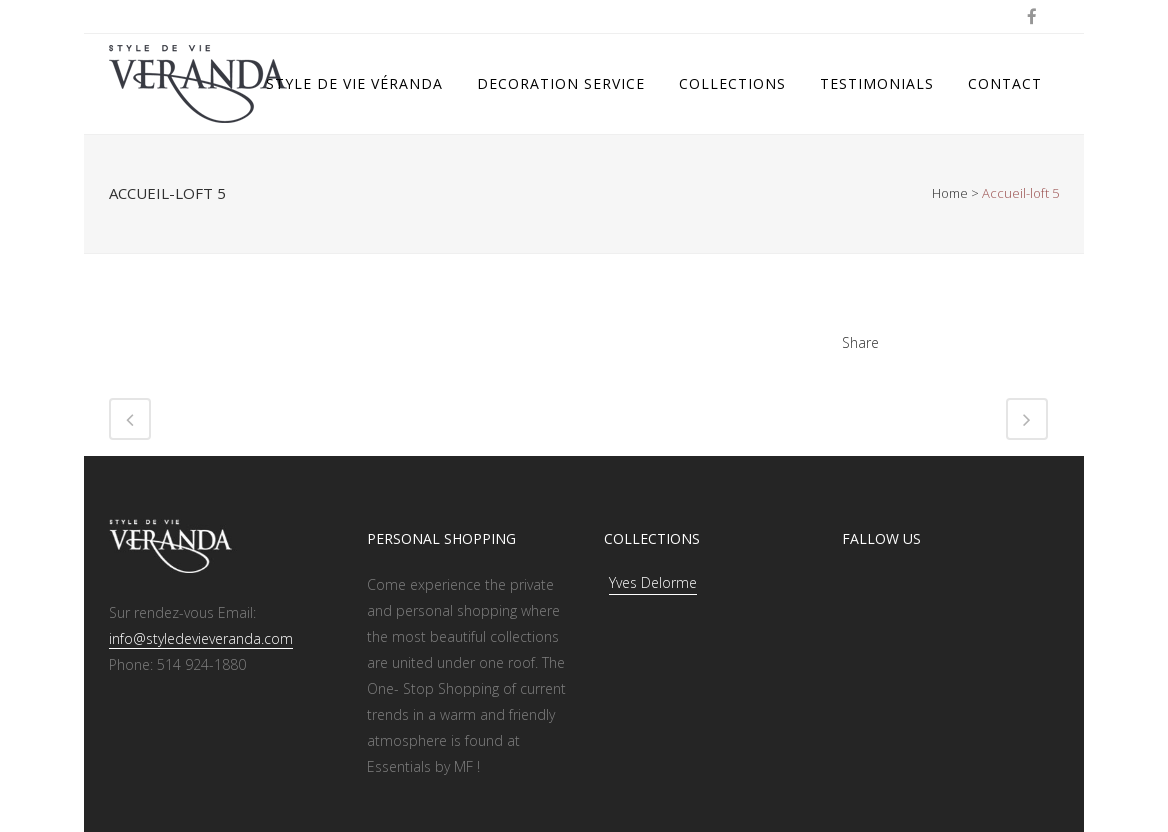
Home (950, 193)
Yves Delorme (653, 582)
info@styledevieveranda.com (201, 638)
